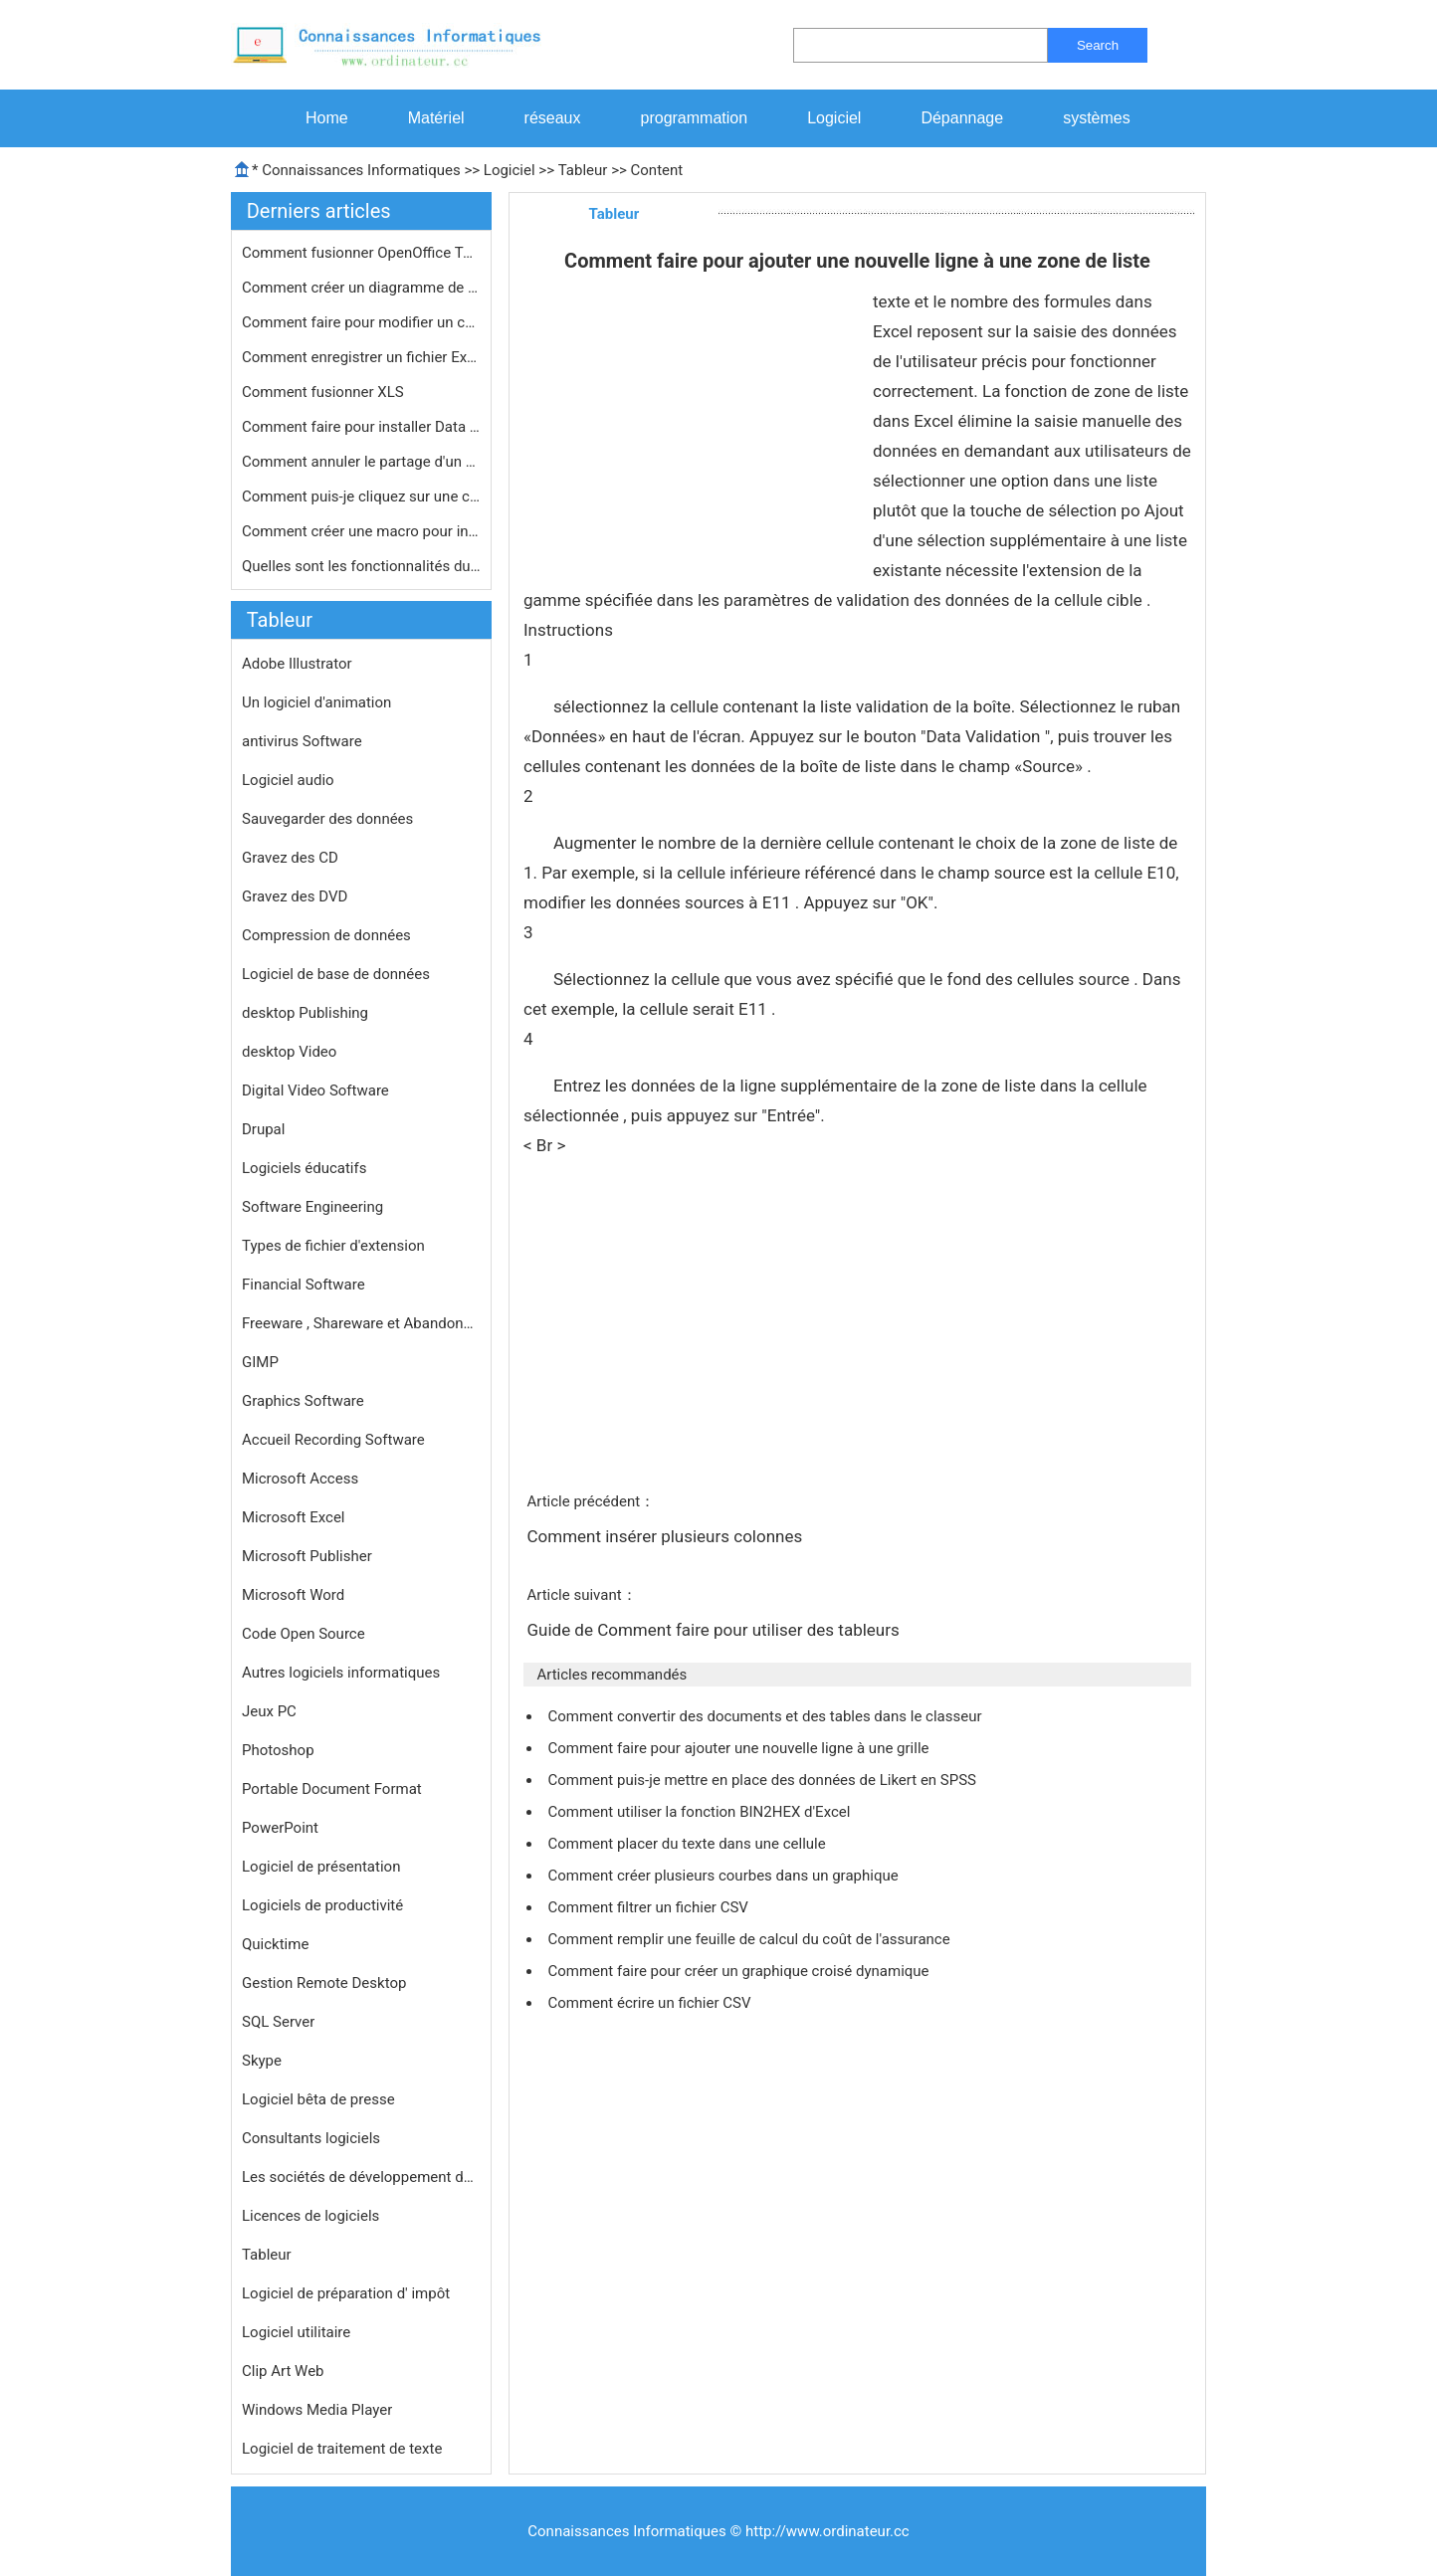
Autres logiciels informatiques (341, 1673)
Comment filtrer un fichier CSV (649, 1907)
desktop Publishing (305, 1013)
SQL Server (278, 2022)
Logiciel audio (288, 780)
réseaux (552, 117)
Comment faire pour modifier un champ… (361, 322)
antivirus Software (302, 741)
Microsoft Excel (293, 1517)
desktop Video (289, 1052)
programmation (694, 117)
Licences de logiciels (310, 2216)
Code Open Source (303, 1634)
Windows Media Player (317, 2410)
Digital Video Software (315, 1090)
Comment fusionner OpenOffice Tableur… (361, 253)
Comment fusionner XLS (324, 392)
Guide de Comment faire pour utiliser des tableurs (715, 1630)
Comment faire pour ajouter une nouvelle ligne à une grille (739, 1748)
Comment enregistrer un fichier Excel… (361, 357)
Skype (262, 2061)
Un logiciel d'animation (316, 702)
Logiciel (834, 117)
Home (327, 117)
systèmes (1096, 117)
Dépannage (962, 117)
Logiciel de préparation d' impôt (346, 2293)
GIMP (260, 1362)
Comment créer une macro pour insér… (361, 531)
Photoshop (278, 1750)
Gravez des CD (290, 858)
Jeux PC (269, 1711)
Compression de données (326, 935)
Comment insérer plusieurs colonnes (666, 1536)
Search (1098, 45)
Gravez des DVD (294, 896)
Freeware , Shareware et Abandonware (361, 1323)
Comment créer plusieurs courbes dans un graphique (724, 1875)
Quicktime (275, 1944)
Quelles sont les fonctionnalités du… (361, 566)
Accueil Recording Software (333, 1440)
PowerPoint (280, 1828)
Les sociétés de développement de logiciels (361, 2177)
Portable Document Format (332, 1789)
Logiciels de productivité (322, 1905)
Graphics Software (303, 1401)
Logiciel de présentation (321, 1867)
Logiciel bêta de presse (318, 2099)
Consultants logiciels (311, 2138)
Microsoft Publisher (307, 1556)
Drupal (263, 1129)
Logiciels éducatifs (304, 1168)
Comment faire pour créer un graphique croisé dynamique (739, 1971)
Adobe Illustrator (297, 664)
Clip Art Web (283, 2371)
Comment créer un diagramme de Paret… (361, 288)
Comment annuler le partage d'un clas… (361, 462)
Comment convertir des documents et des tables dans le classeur (766, 1716)
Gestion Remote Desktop (324, 1983)
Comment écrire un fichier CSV (650, 2003)
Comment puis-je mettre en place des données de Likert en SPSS (763, 1780)
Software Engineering (312, 1207)
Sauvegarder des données (327, 819)
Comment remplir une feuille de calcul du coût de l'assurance (750, 1939)
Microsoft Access (300, 1478)
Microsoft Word (293, 1595)
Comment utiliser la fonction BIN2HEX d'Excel (700, 1812)
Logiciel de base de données (336, 974)
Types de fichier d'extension (333, 1246)
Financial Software (303, 1284)
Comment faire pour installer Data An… (361, 427)
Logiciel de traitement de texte (342, 2449)
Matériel (436, 117)
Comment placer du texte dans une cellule (688, 1844)
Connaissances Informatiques (361, 170)
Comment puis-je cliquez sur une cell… (361, 496)
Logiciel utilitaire (296, 2332)
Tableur (583, 170)
